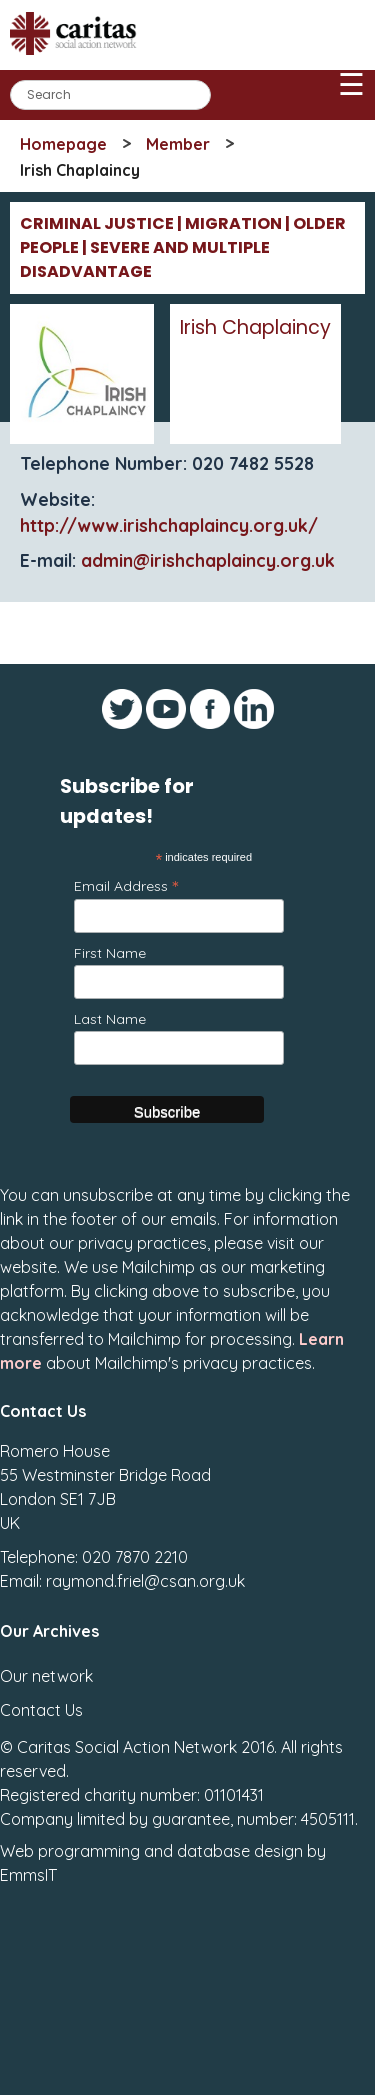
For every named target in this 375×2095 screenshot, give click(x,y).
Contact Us (41, 1710)
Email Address (126, 885)
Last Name (110, 1019)
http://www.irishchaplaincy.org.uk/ (169, 525)
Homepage (63, 144)
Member (178, 144)
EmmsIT (28, 1875)
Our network (46, 1676)
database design (240, 1851)
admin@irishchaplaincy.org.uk (208, 560)
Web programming (70, 1851)
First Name (110, 953)
